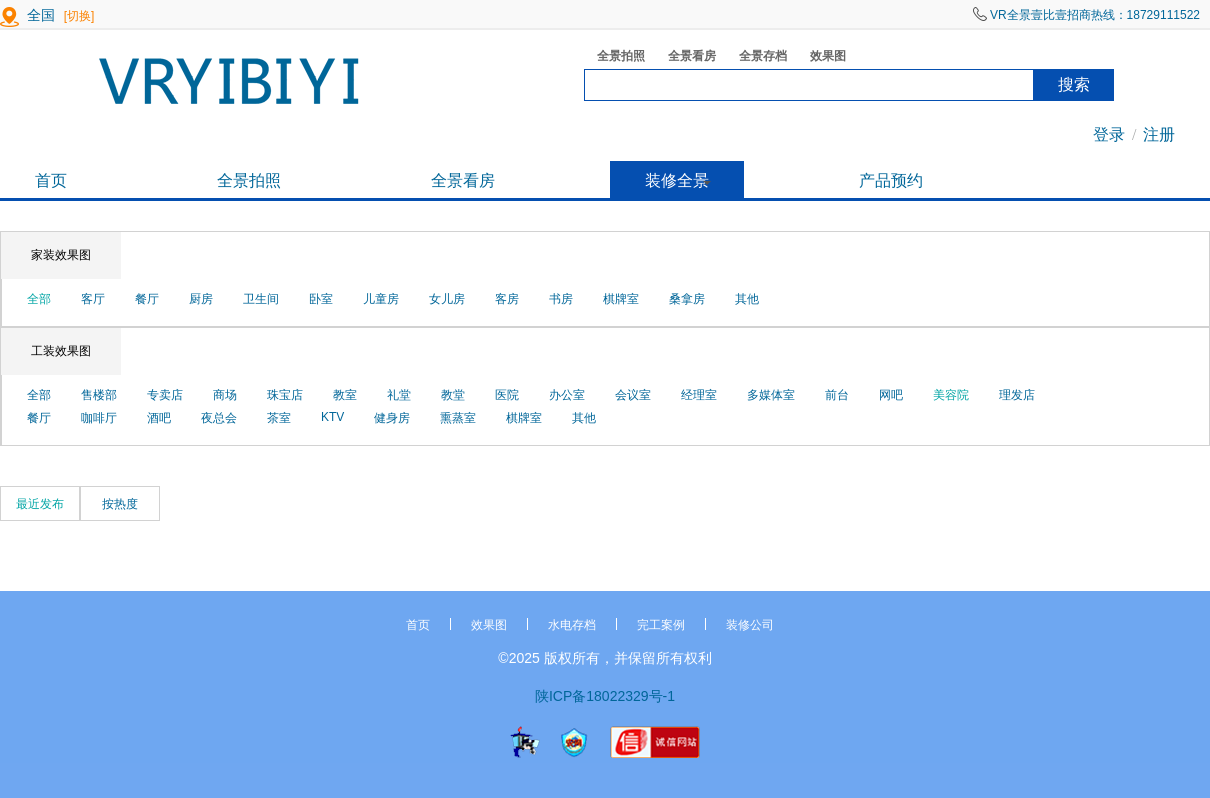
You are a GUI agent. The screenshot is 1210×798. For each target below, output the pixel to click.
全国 (41, 15)
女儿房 (447, 299)
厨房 (201, 299)
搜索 (1074, 84)
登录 (1109, 134)
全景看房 (685, 57)
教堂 (453, 395)
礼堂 (399, 395)
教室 (345, 395)
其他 (747, 299)
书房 (561, 299)
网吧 (891, 395)
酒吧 (159, 418)
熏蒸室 (458, 418)
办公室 (567, 395)
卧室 (321, 299)
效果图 (821, 57)
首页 (51, 180)
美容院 (951, 395)
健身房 (392, 418)
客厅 (93, 299)
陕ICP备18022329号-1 (605, 696)
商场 (225, 395)
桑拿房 (687, 299)
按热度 (120, 504)
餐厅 (147, 299)
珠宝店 (285, 395)
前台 (837, 395)
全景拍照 (614, 57)
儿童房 (381, 299)
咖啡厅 (99, 418)
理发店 (1017, 395)
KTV (332, 417)
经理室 (699, 395)
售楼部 (99, 395)
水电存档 (572, 625)
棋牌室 (621, 299)
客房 (507, 299)
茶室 (279, 418)
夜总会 (219, 418)
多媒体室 (771, 395)
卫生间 (261, 299)
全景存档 (756, 57)
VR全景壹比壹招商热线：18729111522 (1086, 15)
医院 (507, 395)
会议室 (633, 395)
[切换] (79, 16)
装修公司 (750, 625)
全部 (39, 299)
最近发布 (40, 504)
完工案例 (661, 625)
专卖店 (165, 395)
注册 (1159, 134)
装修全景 (677, 180)
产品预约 (891, 180)
